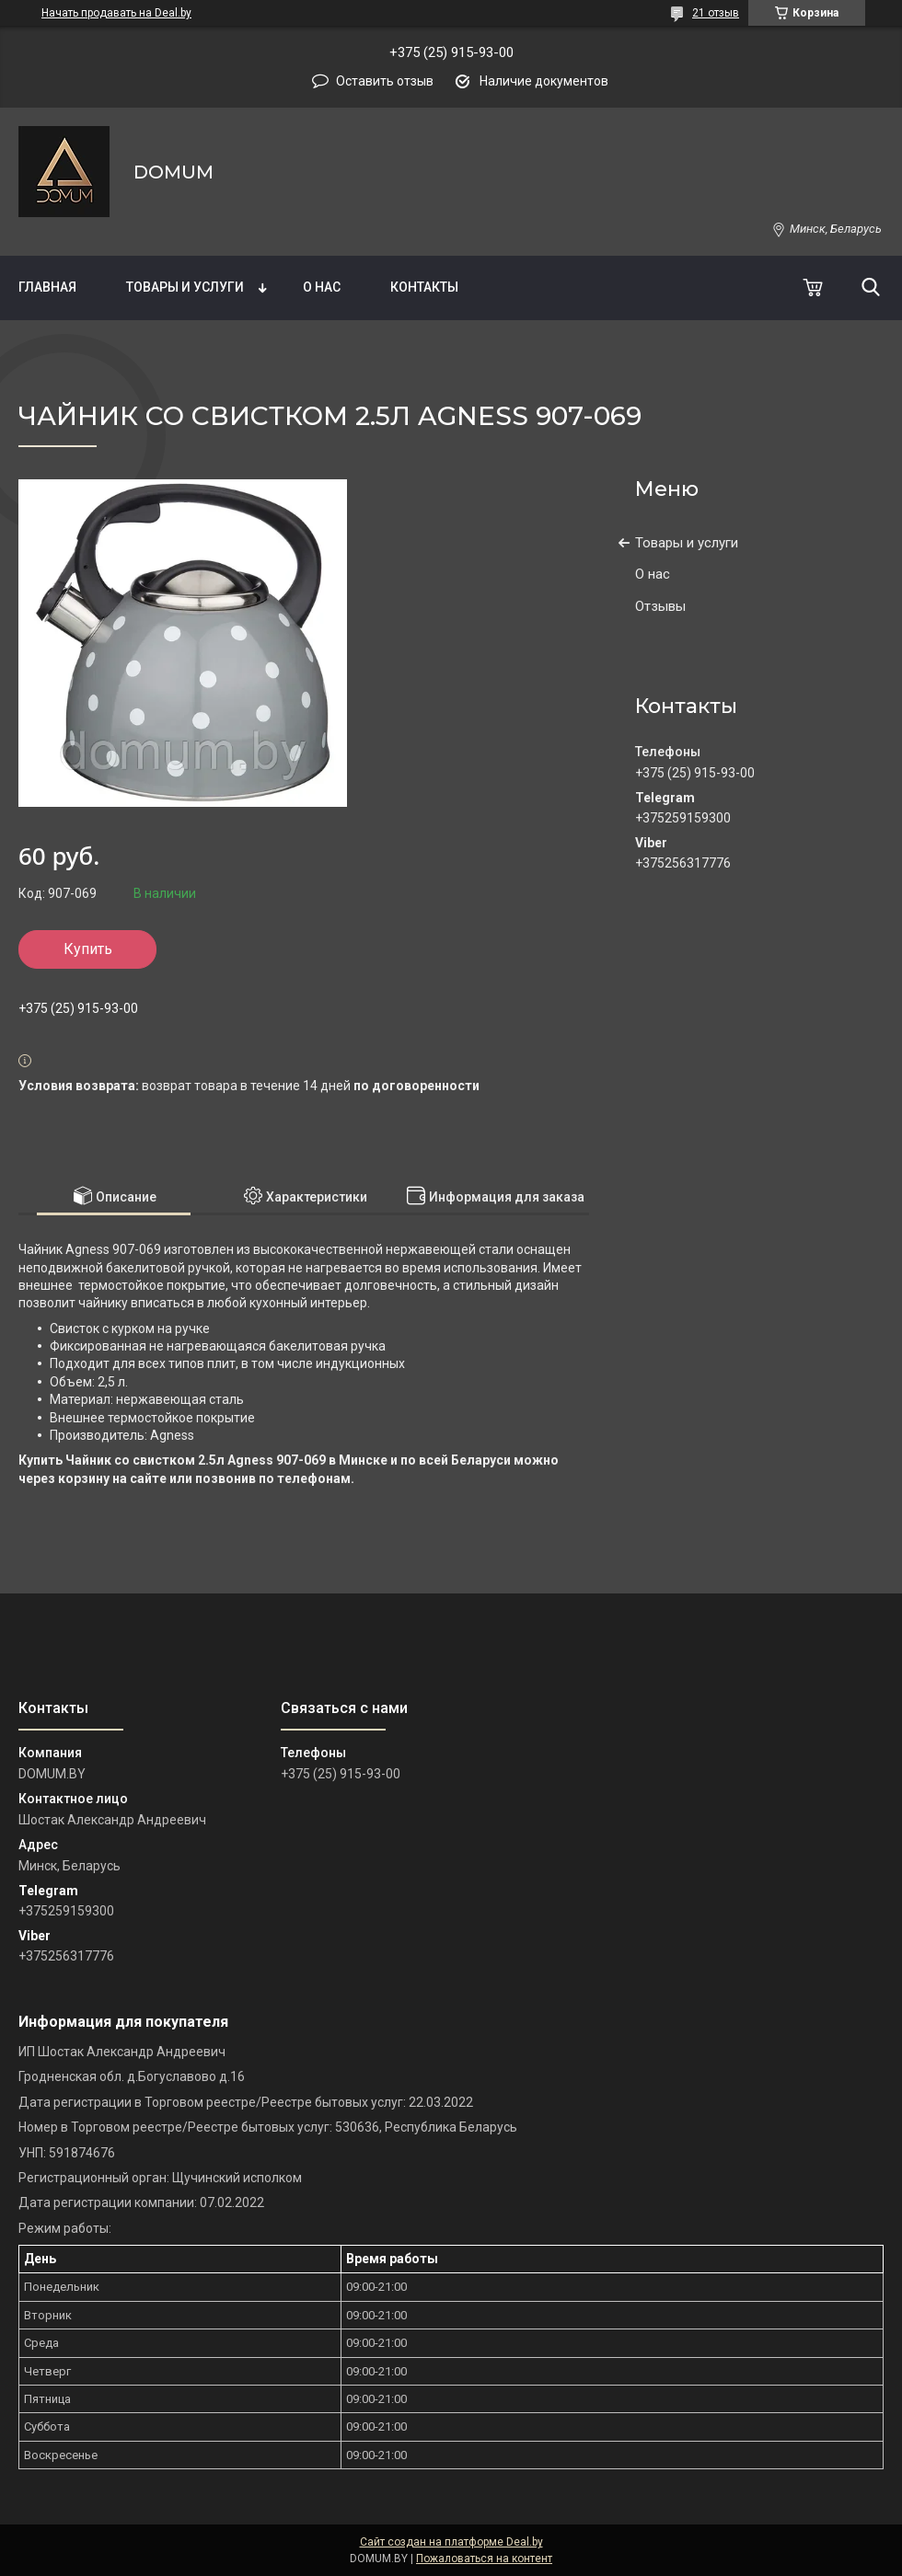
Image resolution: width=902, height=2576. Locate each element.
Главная (47, 287)
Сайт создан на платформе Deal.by (451, 2542)
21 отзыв (715, 12)
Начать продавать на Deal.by (116, 12)
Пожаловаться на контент (484, 2558)
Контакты (424, 287)
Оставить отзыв (385, 81)
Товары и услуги (185, 287)
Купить (88, 949)
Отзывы (660, 606)
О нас (322, 287)
